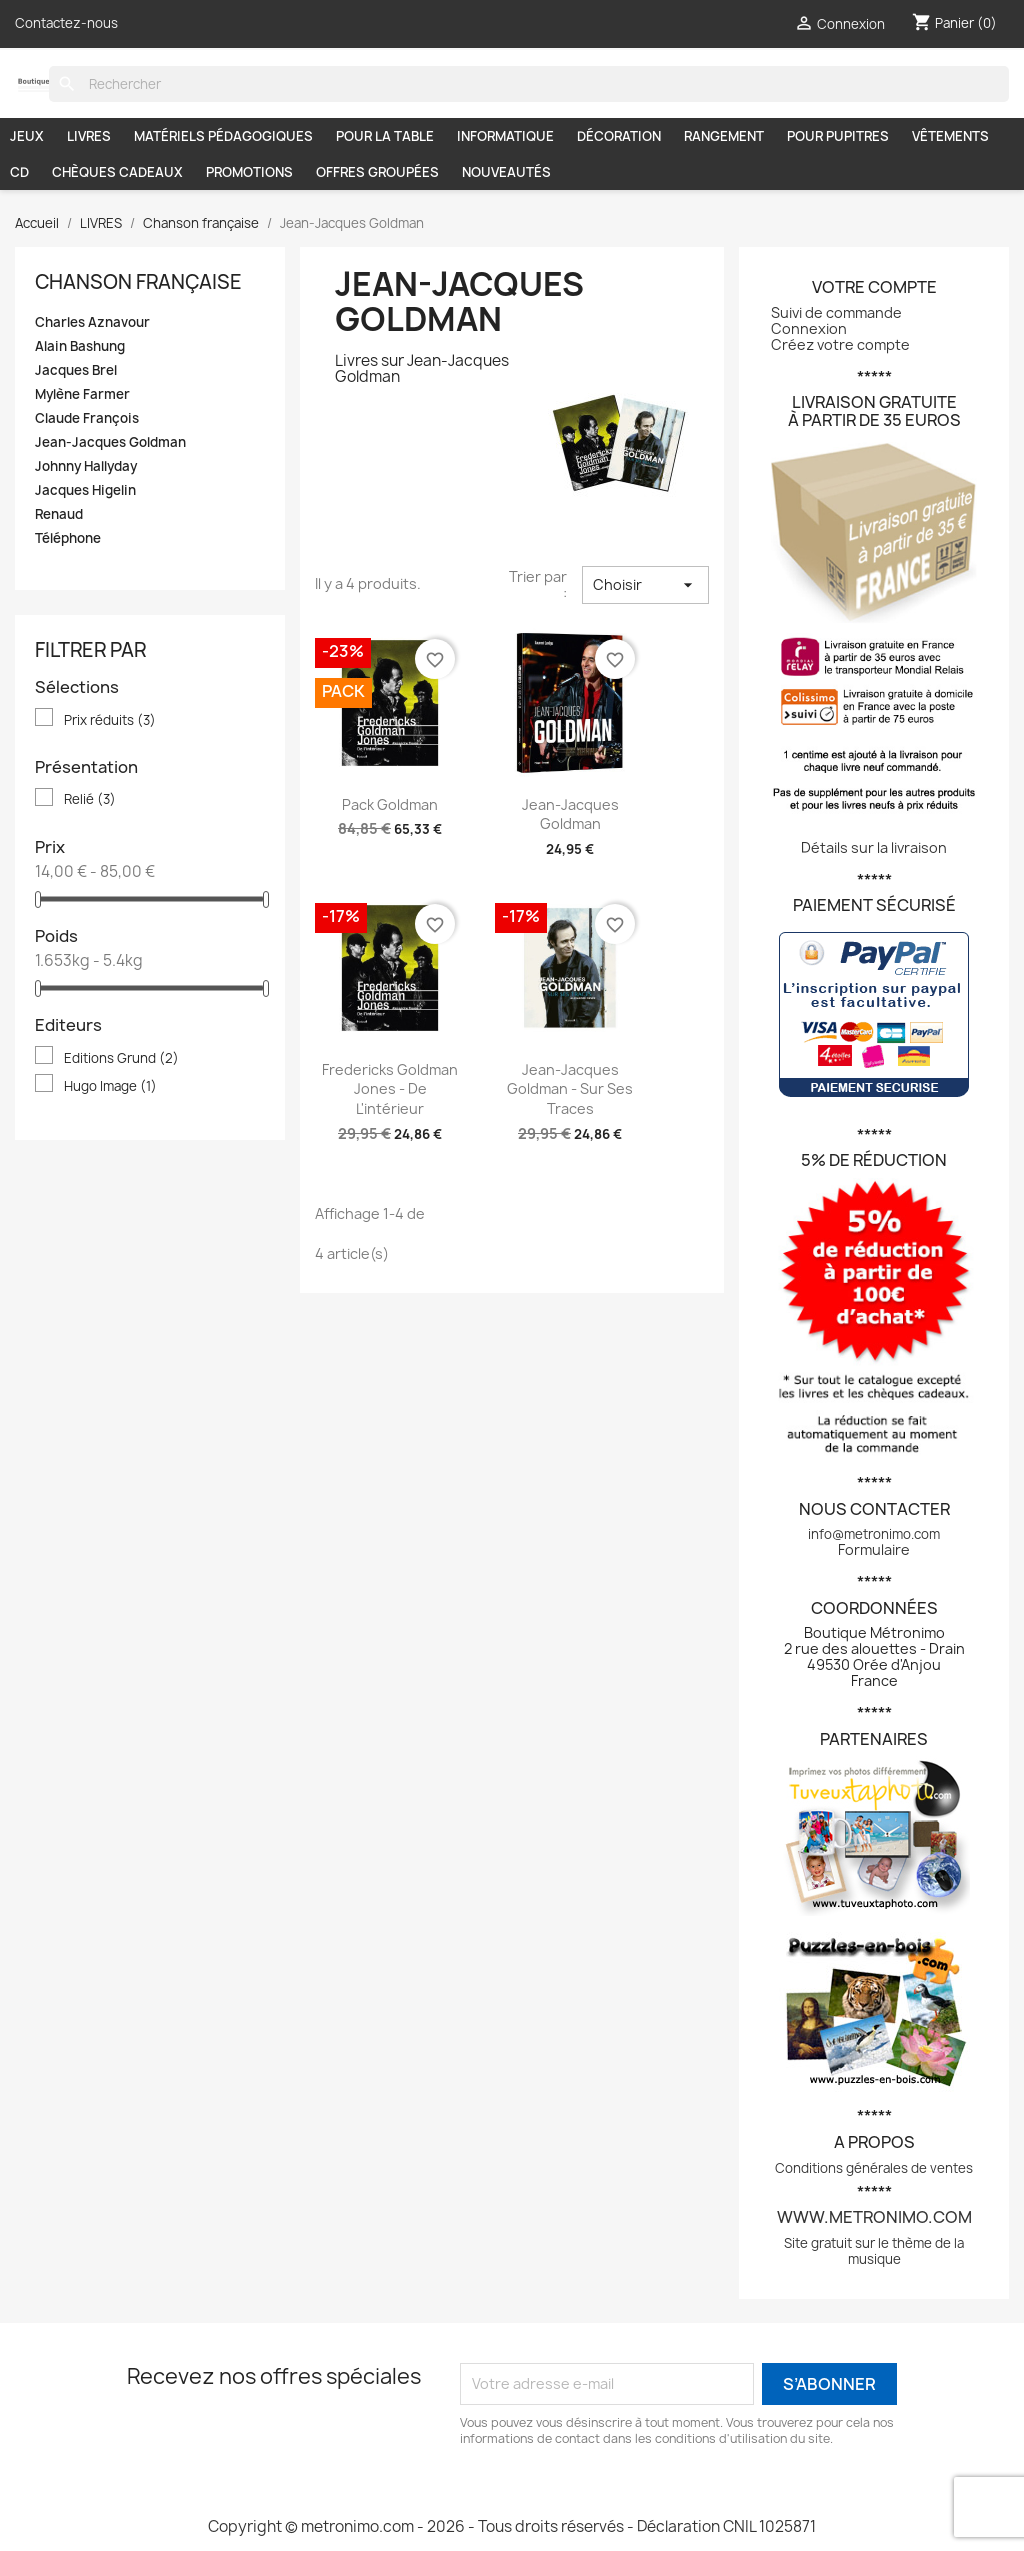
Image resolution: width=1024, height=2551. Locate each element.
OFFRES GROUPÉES (377, 172)
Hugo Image (110, 1086)
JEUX (27, 136)
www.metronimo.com (874, 2217)
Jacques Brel (76, 370)
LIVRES (89, 136)
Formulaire (874, 1549)
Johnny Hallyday (86, 466)
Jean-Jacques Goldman (110, 442)
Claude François (87, 418)
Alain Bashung (80, 346)
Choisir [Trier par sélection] (645, 585)
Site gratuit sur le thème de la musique (874, 2251)
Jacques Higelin (85, 490)
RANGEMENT (724, 136)
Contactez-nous (66, 23)
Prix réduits (110, 720)
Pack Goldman (390, 804)
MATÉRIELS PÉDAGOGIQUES (223, 136)
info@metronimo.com (874, 1534)
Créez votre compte (840, 344)
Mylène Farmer (82, 394)
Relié (90, 799)
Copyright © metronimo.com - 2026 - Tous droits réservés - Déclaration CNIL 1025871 (512, 2526)
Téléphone (68, 538)
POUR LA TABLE (385, 136)
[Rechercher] (529, 84)
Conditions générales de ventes (874, 2168)
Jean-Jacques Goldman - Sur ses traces (570, 1089)
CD (19, 172)
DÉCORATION (619, 136)
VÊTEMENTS (950, 136)
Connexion (809, 328)
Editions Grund (121, 1058)
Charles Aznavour (92, 322)
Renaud (59, 514)
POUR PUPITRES (838, 136)
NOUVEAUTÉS (506, 172)
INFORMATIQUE (505, 136)
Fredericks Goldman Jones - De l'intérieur (390, 1089)
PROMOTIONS (249, 172)
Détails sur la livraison (874, 847)
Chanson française (138, 282)
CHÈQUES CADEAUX (117, 172)
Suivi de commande (836, 312)
